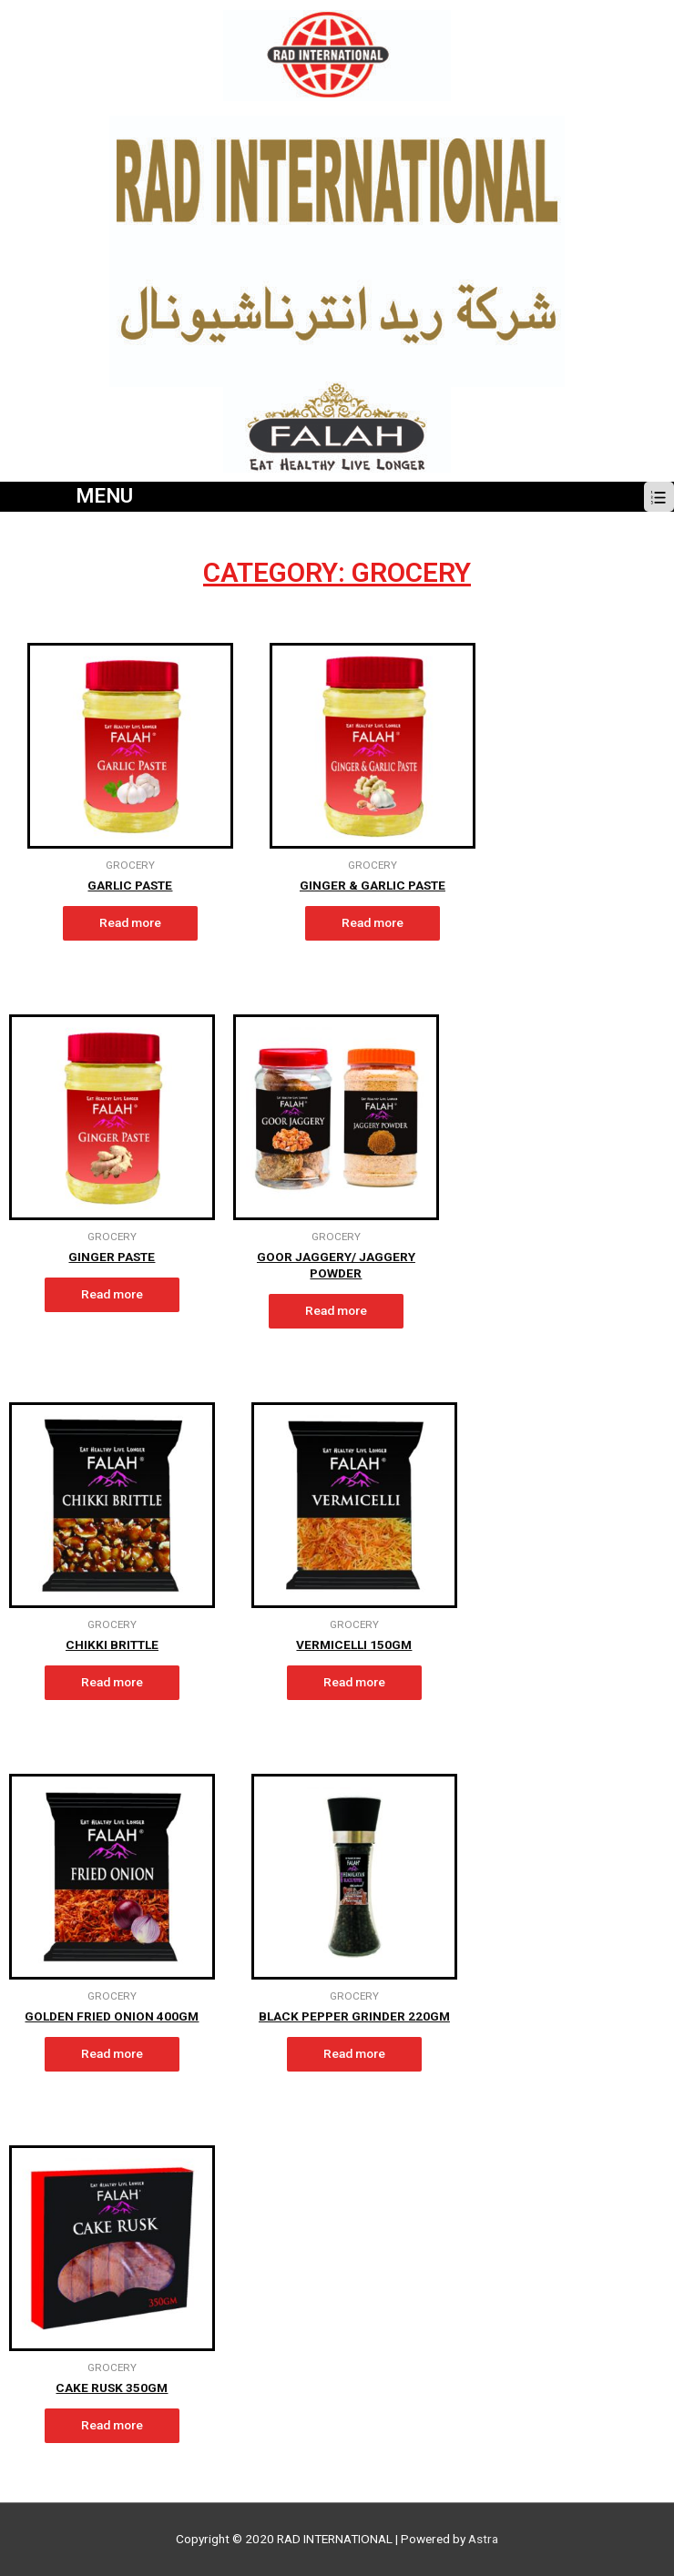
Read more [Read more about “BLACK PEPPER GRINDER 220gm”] (354, 2053)
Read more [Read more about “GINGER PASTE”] (112, 1294)
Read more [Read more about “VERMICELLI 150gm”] (354, 1682)
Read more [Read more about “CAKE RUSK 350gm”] (112, 2425)
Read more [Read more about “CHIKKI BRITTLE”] (112, 1682)
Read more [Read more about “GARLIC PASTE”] (130, 922)
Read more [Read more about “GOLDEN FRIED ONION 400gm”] (112, 2053)
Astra (483, 2538)
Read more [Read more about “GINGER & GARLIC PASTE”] (372, 922)
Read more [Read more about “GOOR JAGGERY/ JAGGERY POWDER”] (336, 1310)
